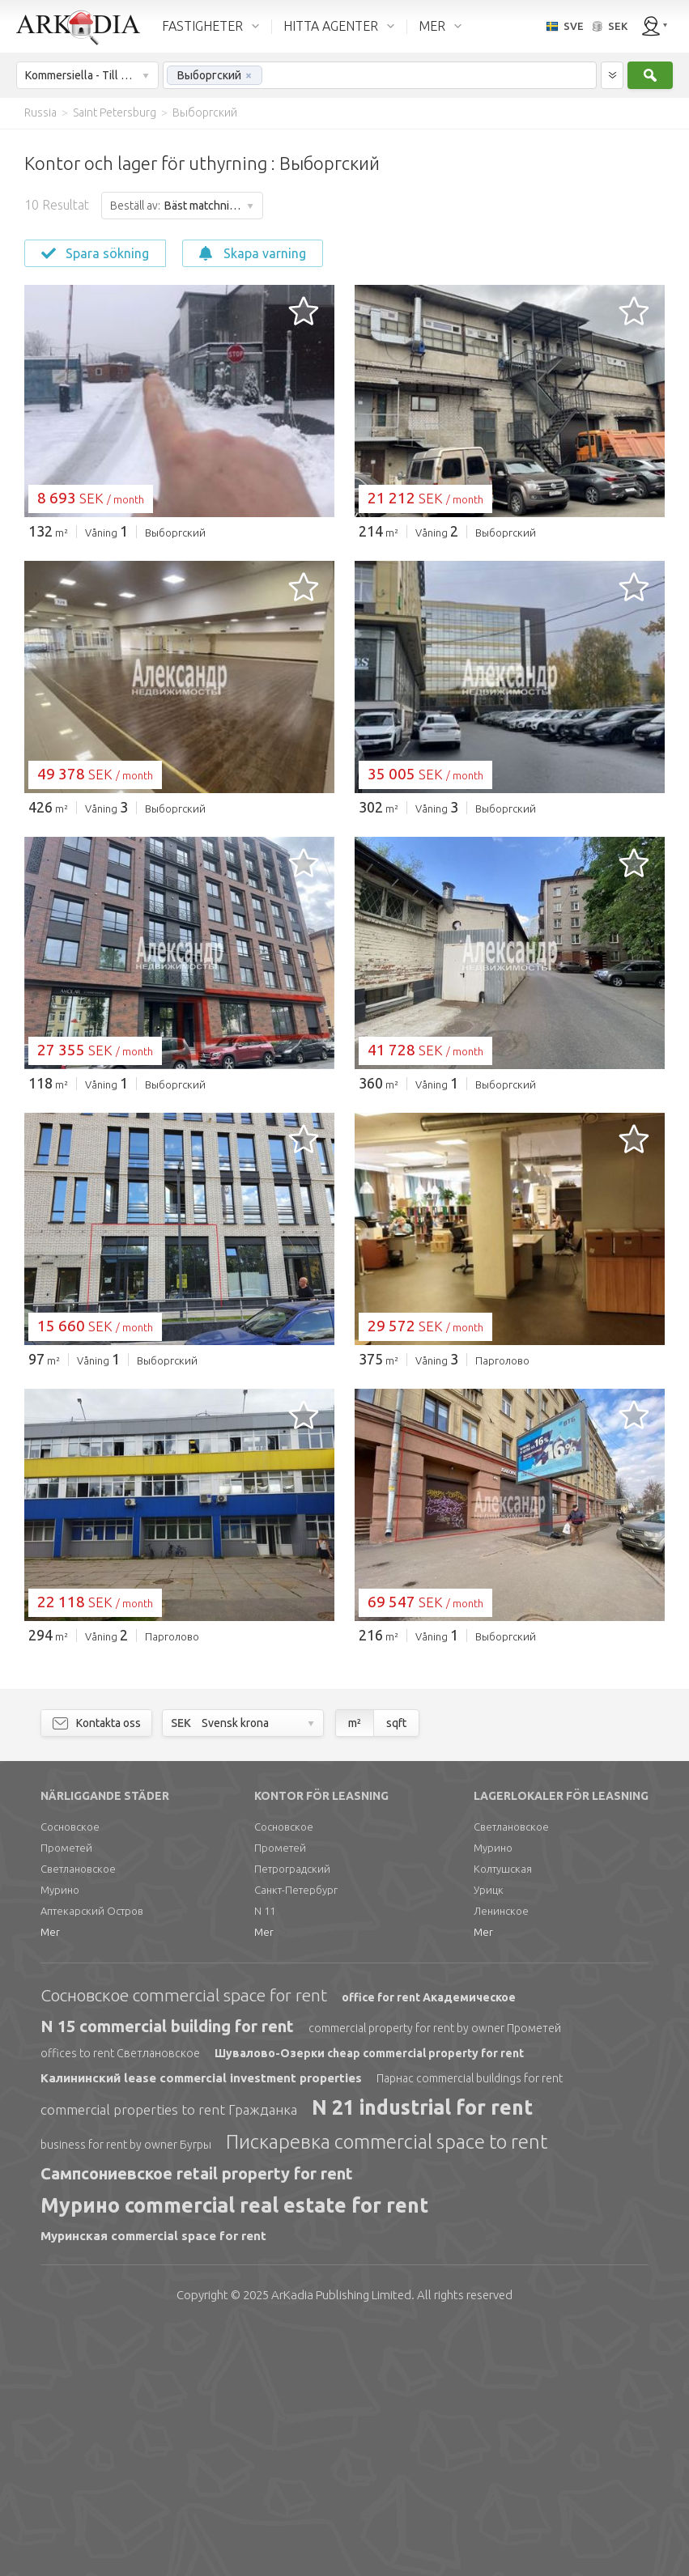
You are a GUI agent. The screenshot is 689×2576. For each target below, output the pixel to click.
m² (354, 1969)
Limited (341, 2541)
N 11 (264, 2157)
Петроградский (292, 2115)
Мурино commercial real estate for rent (234, 2452)
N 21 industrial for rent (422, 2354)
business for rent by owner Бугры (125, 2391)
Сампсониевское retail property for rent (196, 2420)
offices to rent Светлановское (120, 2300)
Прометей (66, 2094)
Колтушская (503, 2115)
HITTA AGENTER (330, 26)
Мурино (59, 2136)
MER (432, 26)
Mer (50, 2178)
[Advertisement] (344, 674)
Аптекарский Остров (91, 2157)
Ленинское (501, 2157)
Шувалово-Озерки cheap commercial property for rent (369, 2300)
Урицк (489, 2136)
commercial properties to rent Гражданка (168, 2356)
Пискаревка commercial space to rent (386, 2389)
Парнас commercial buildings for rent (469, 2325)
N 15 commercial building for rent (167, 2273)
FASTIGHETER (202, 26)
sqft (396, 1969)
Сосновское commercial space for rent (183, 2241)
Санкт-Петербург (296, 2136)
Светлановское (78, 2115)
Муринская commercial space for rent (153, 2482)
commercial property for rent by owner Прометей (434, 2274)
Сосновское (70, 2073)
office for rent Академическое (429, 2244)
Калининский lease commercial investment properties (201, 2325)
